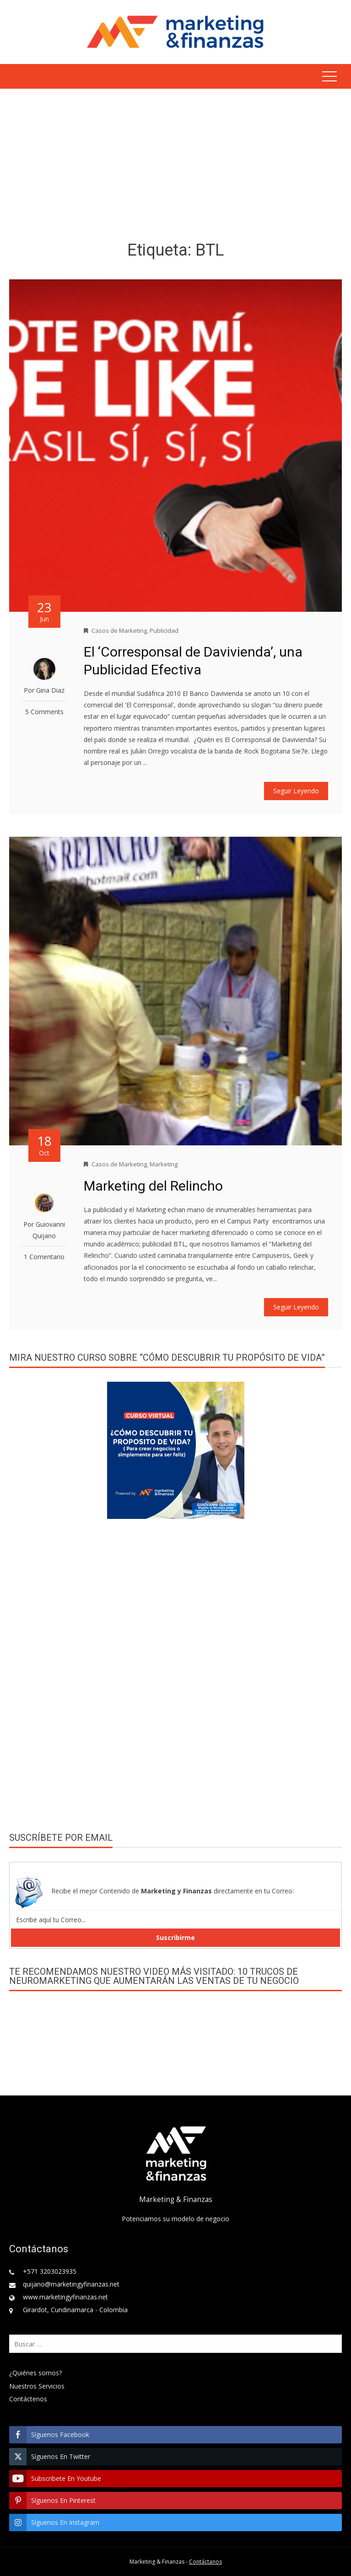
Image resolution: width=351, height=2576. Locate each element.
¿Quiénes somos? (35, 2372)
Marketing (164, 1164)
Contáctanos (205, 2561)
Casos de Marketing (119, 630)
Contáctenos (28, 2398)
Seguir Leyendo (296, 790)
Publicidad (164, 630)
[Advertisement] (175, 166)
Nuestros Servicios (37, 2386)
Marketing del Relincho (153, 1186)
